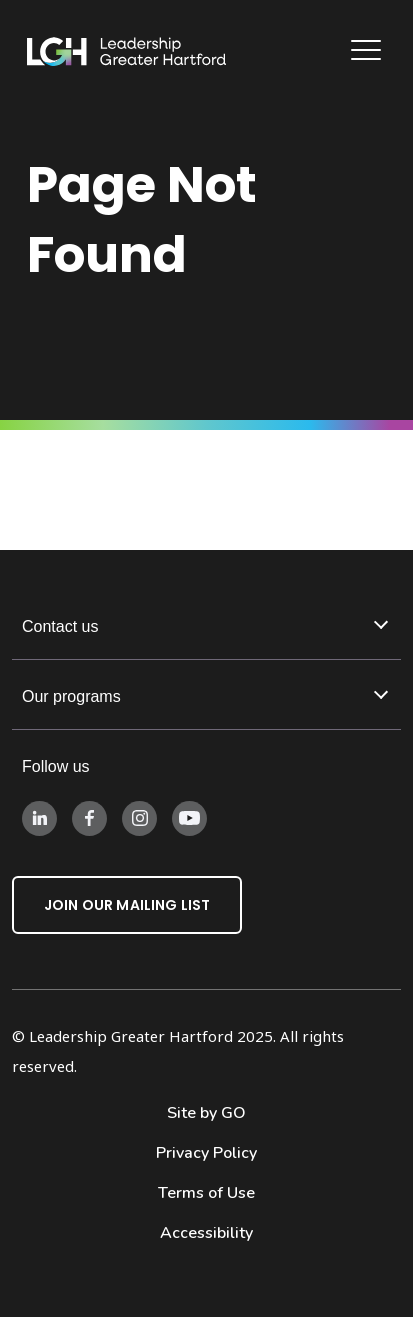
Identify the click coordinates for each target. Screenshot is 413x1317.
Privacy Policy (206, 1153)
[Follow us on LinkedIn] (39, 817)
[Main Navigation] (368, 52)
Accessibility (206, 1233)
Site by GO (206, 1113)
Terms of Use (206, 1193)
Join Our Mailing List (127, 905)
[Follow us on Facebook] (89, 817)
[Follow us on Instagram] (139, 817)
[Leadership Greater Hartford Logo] (127, 52)
